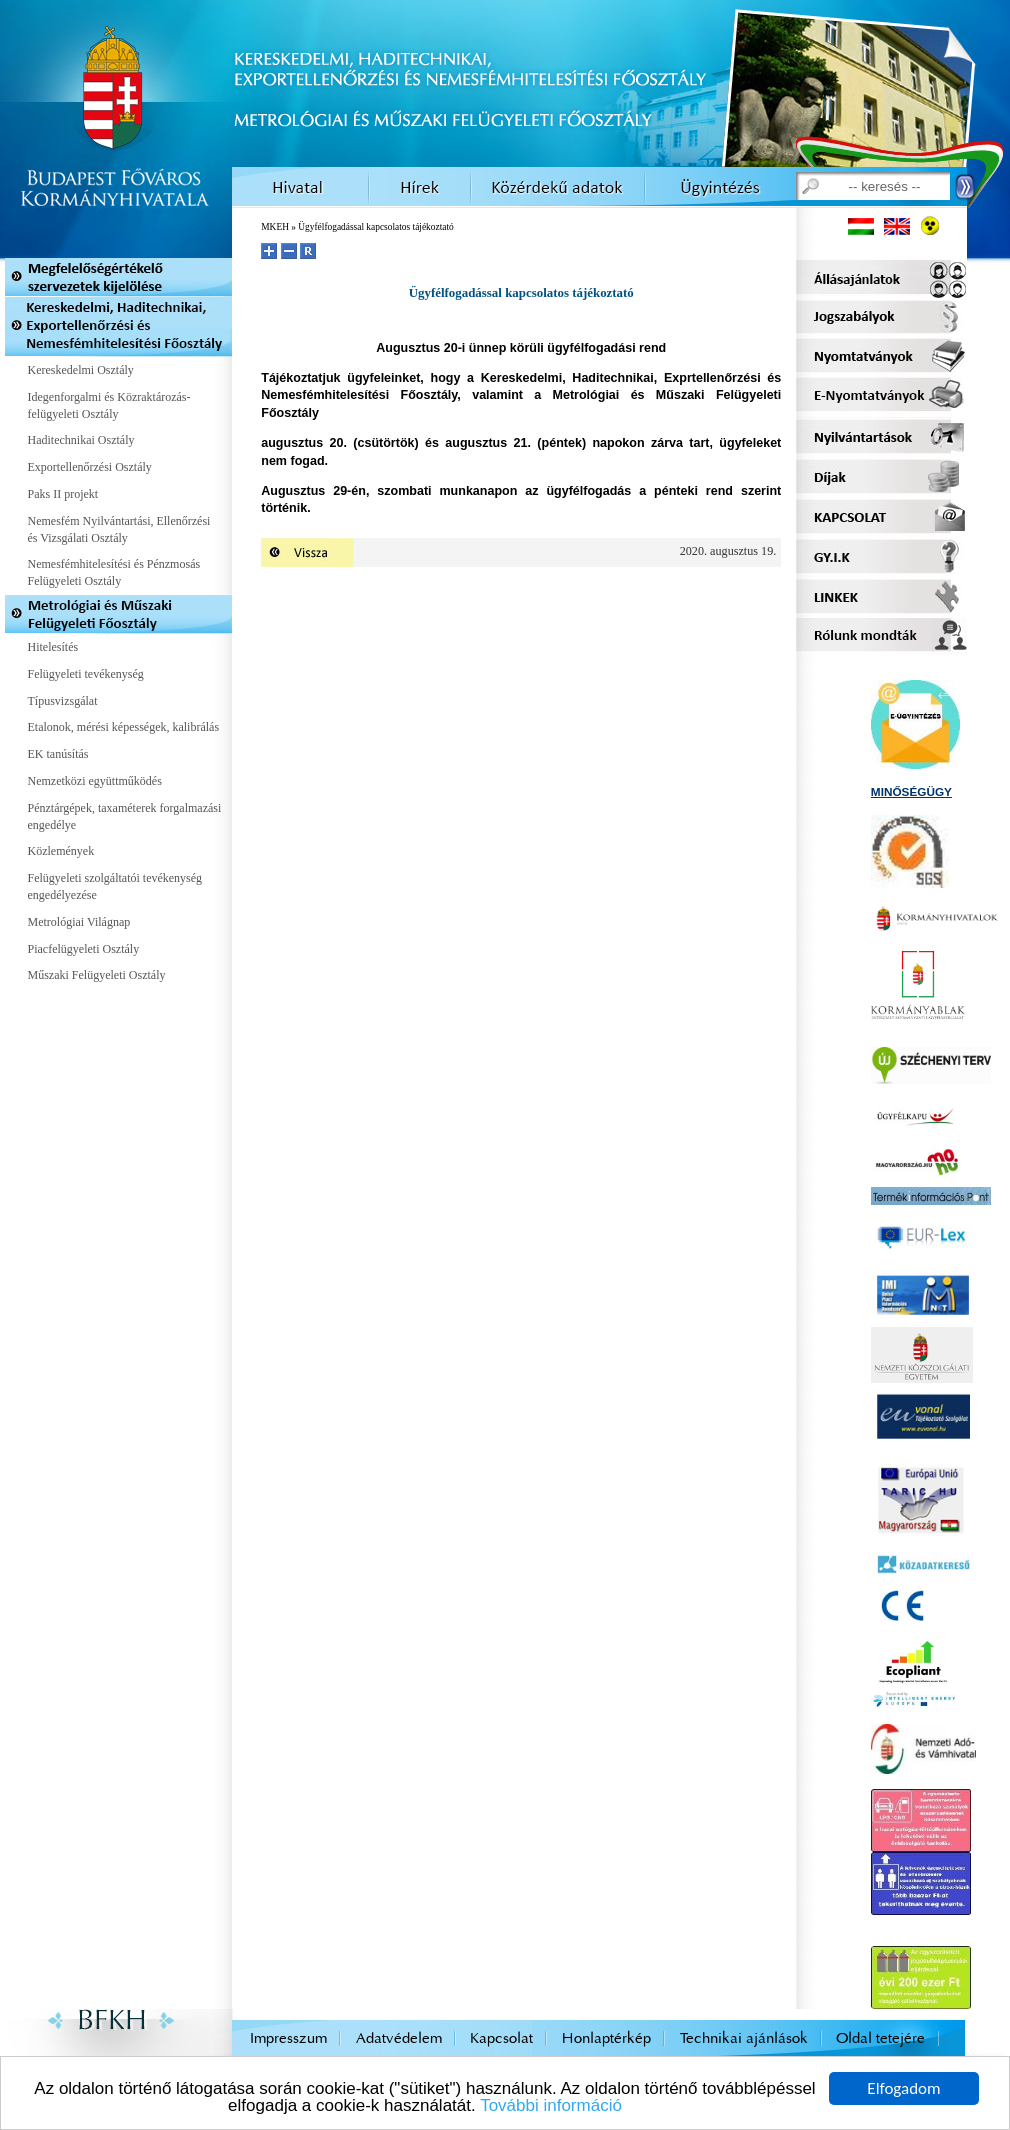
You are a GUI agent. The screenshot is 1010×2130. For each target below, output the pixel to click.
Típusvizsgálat (63, 701)
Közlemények (61, 851)
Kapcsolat (501, 2038)
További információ (551, 2106)
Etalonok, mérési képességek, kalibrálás (124, 727)
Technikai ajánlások (744, 2038)
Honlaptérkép (606, 2038)
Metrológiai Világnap (79, 922)
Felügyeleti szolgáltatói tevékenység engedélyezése (115, 886)
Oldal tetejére (880, 2038)
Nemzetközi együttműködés (95, 781)
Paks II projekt (63, 494)
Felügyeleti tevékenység (86, 674)
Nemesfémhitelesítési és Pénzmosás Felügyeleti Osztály (114, 572)
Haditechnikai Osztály (81, 440)
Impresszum (288, 2038)
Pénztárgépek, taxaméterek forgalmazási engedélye (125, 816)
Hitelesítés (53, 647)
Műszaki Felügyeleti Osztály (97, 975)
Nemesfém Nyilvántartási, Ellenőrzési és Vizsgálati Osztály (119, 529)
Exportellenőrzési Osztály (90, 467)
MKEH (275, 227)
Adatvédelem (399, 2038)
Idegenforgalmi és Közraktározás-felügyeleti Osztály (109, 405)
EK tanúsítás (58, 754)
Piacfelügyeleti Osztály (84, 949)
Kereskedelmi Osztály (81, 370)
